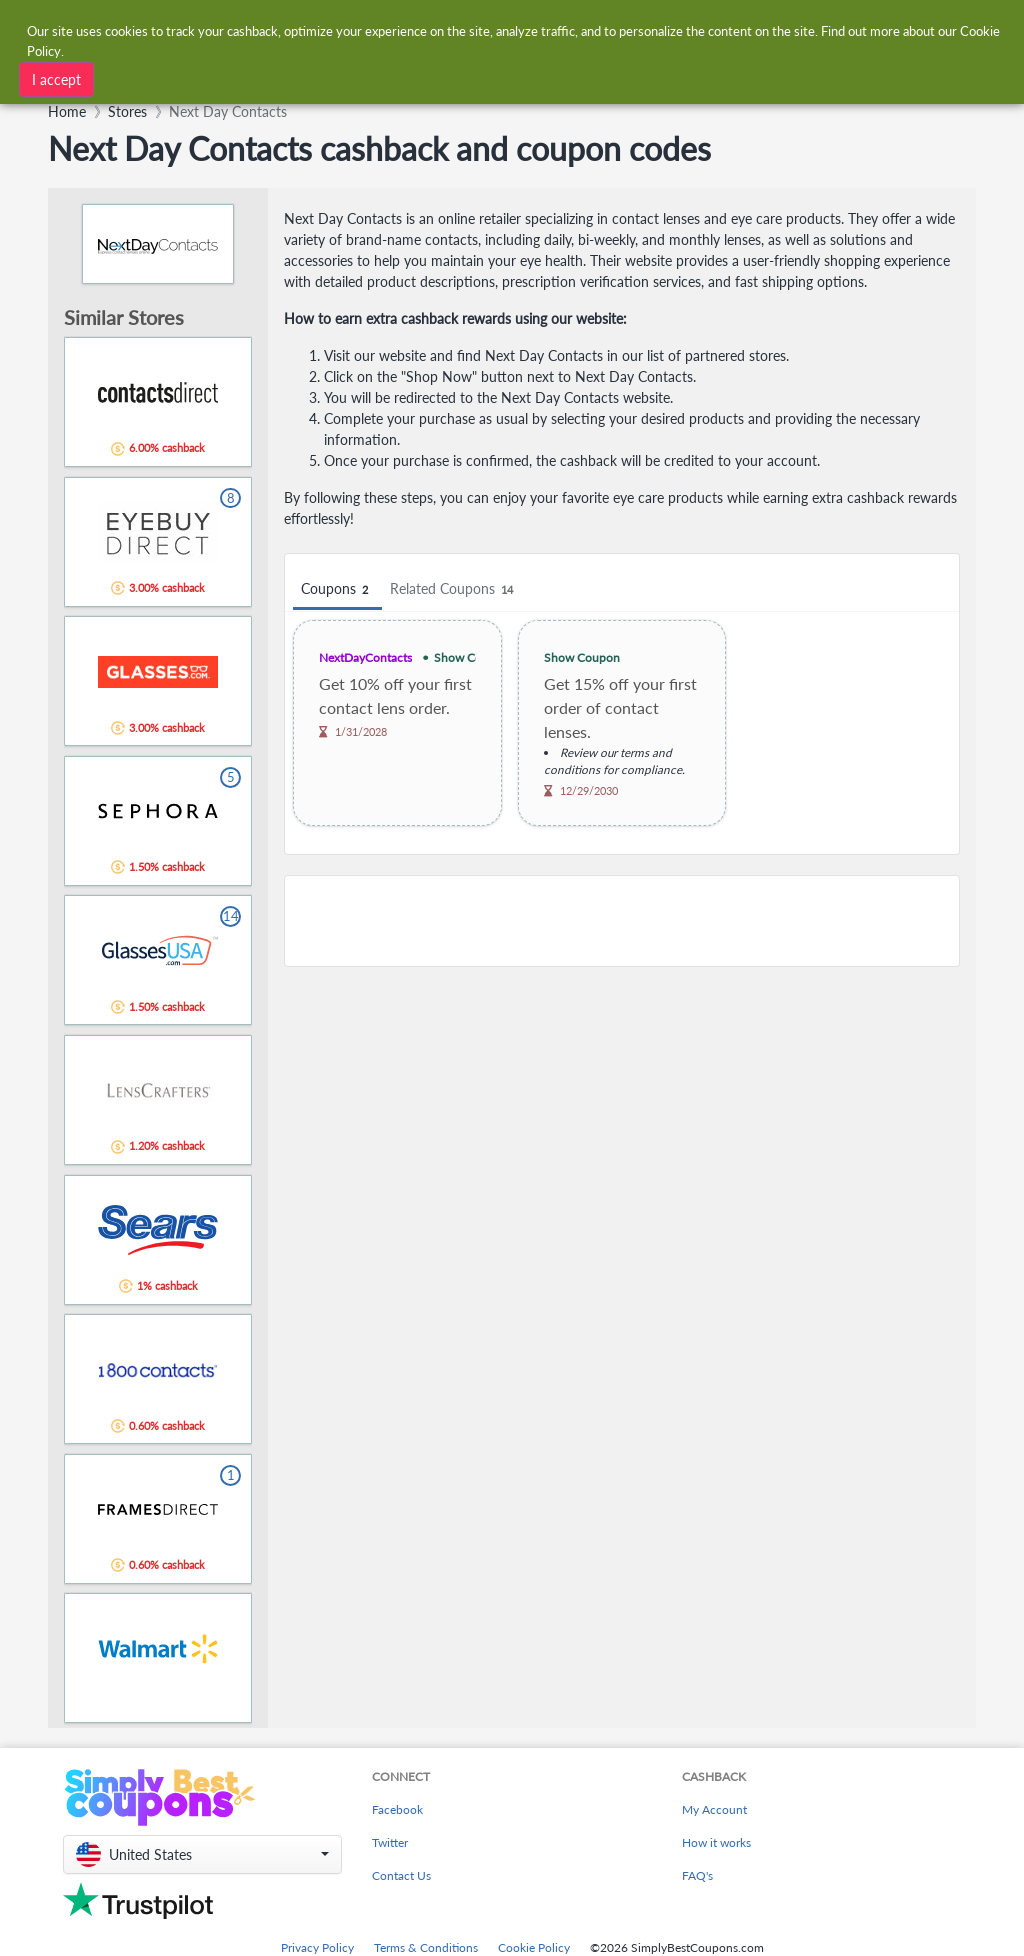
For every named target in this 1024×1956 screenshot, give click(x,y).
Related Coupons (454, 589)
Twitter (390, 1842)
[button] (202, 1854)
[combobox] (479, 28)
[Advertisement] (622, 921)
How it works (716, 1842)
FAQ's (697, 1875)
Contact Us (401, 1875)
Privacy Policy (317, 1947)
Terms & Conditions (426, 1947)
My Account (714, 1809)
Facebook (397, 1809)
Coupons (337, 589)
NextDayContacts (365, 657)
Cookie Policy (534, 1947)
